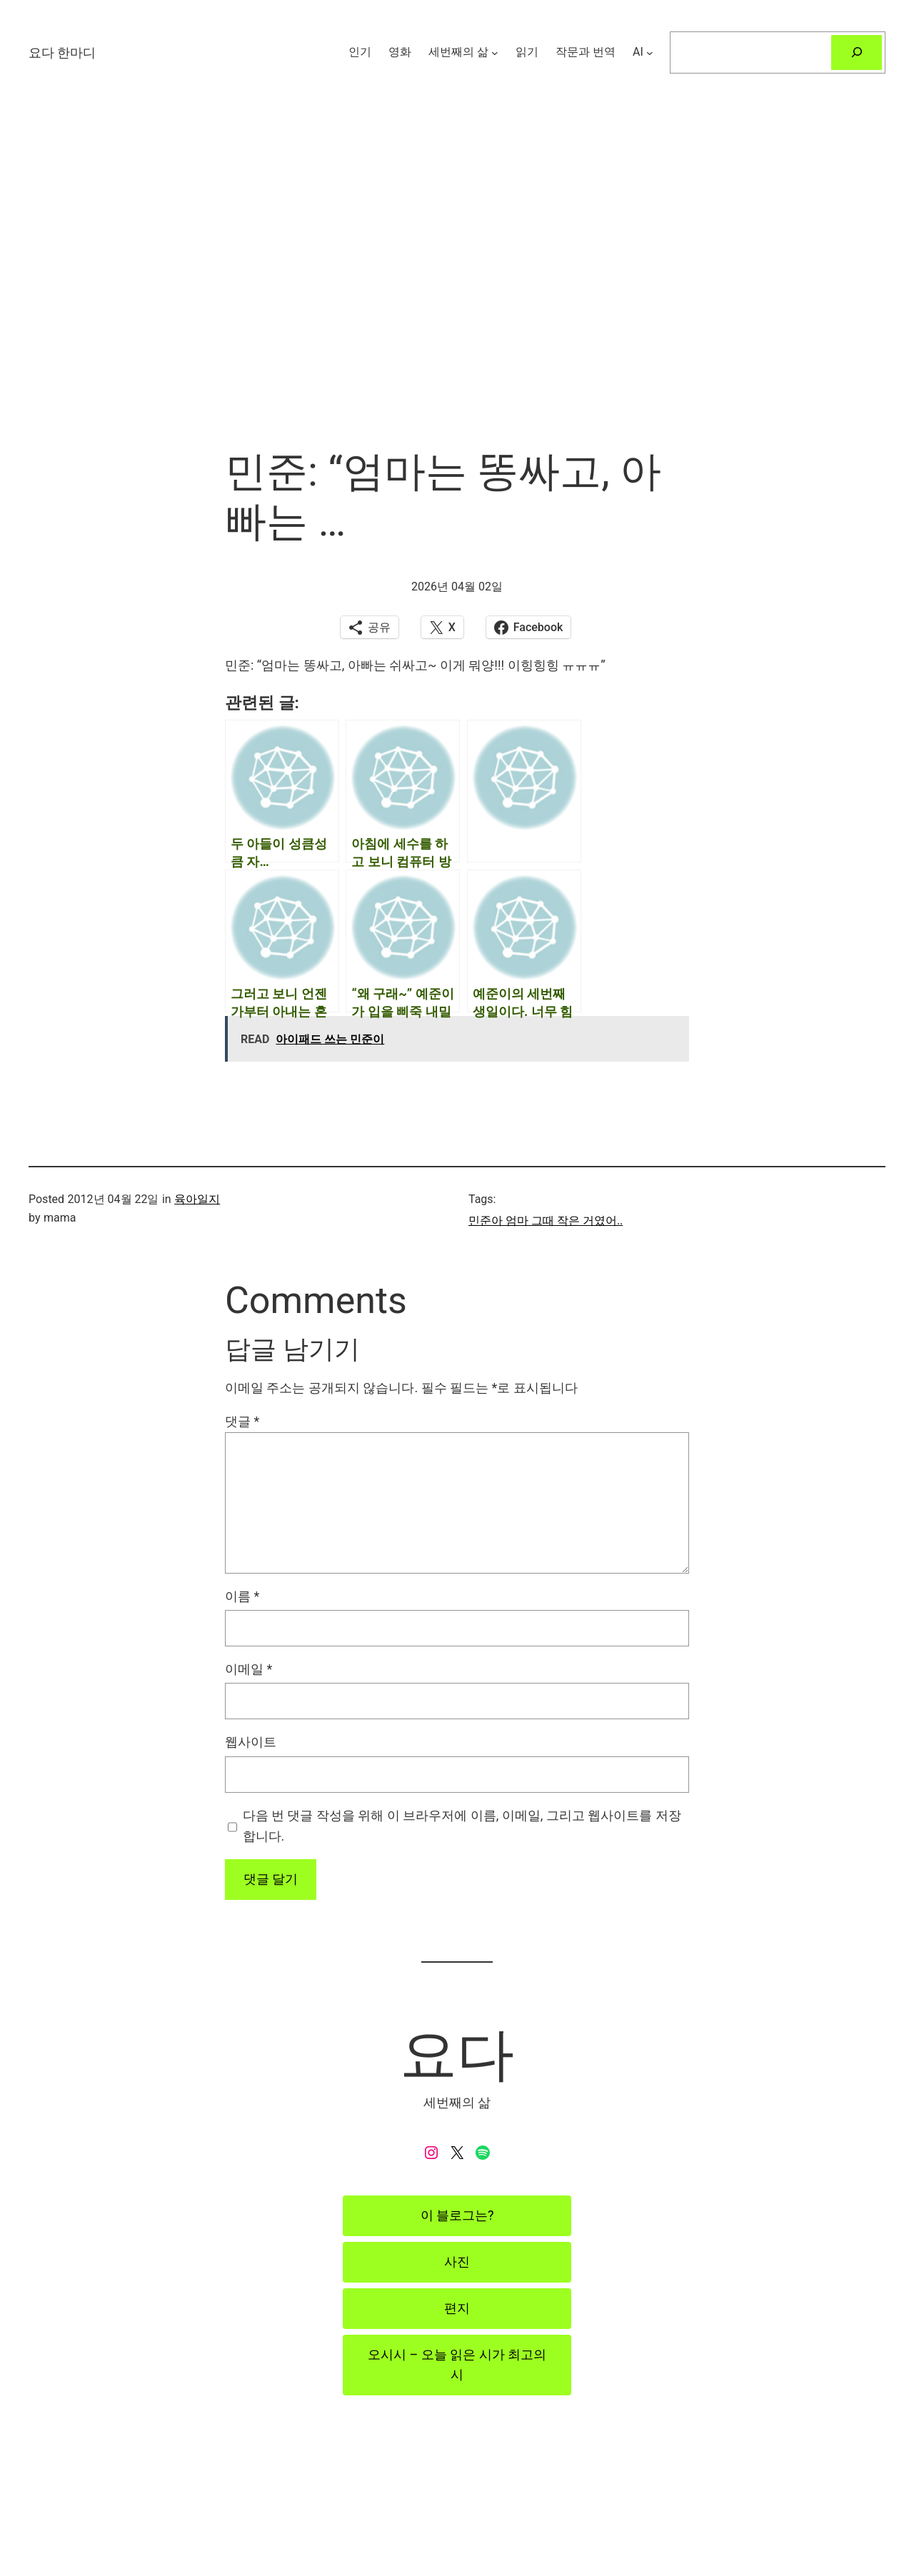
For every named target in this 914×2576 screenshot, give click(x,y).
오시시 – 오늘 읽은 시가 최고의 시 (457, 2365)
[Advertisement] (457, 296)
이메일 (248, 1668)
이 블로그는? (457, 2215)
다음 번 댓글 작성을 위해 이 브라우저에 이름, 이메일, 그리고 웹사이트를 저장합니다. (462, 1825)
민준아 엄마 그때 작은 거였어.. (545, 1220)
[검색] (856, 52)
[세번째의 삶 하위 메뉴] (494, 52)
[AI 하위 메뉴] (649, 52)
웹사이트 (250, 1741)
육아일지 (197, 1199)
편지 (457, 2307)
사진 (457, 2261)
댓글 (242, 1421)
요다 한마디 (62, 52)
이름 (242, 1596)
